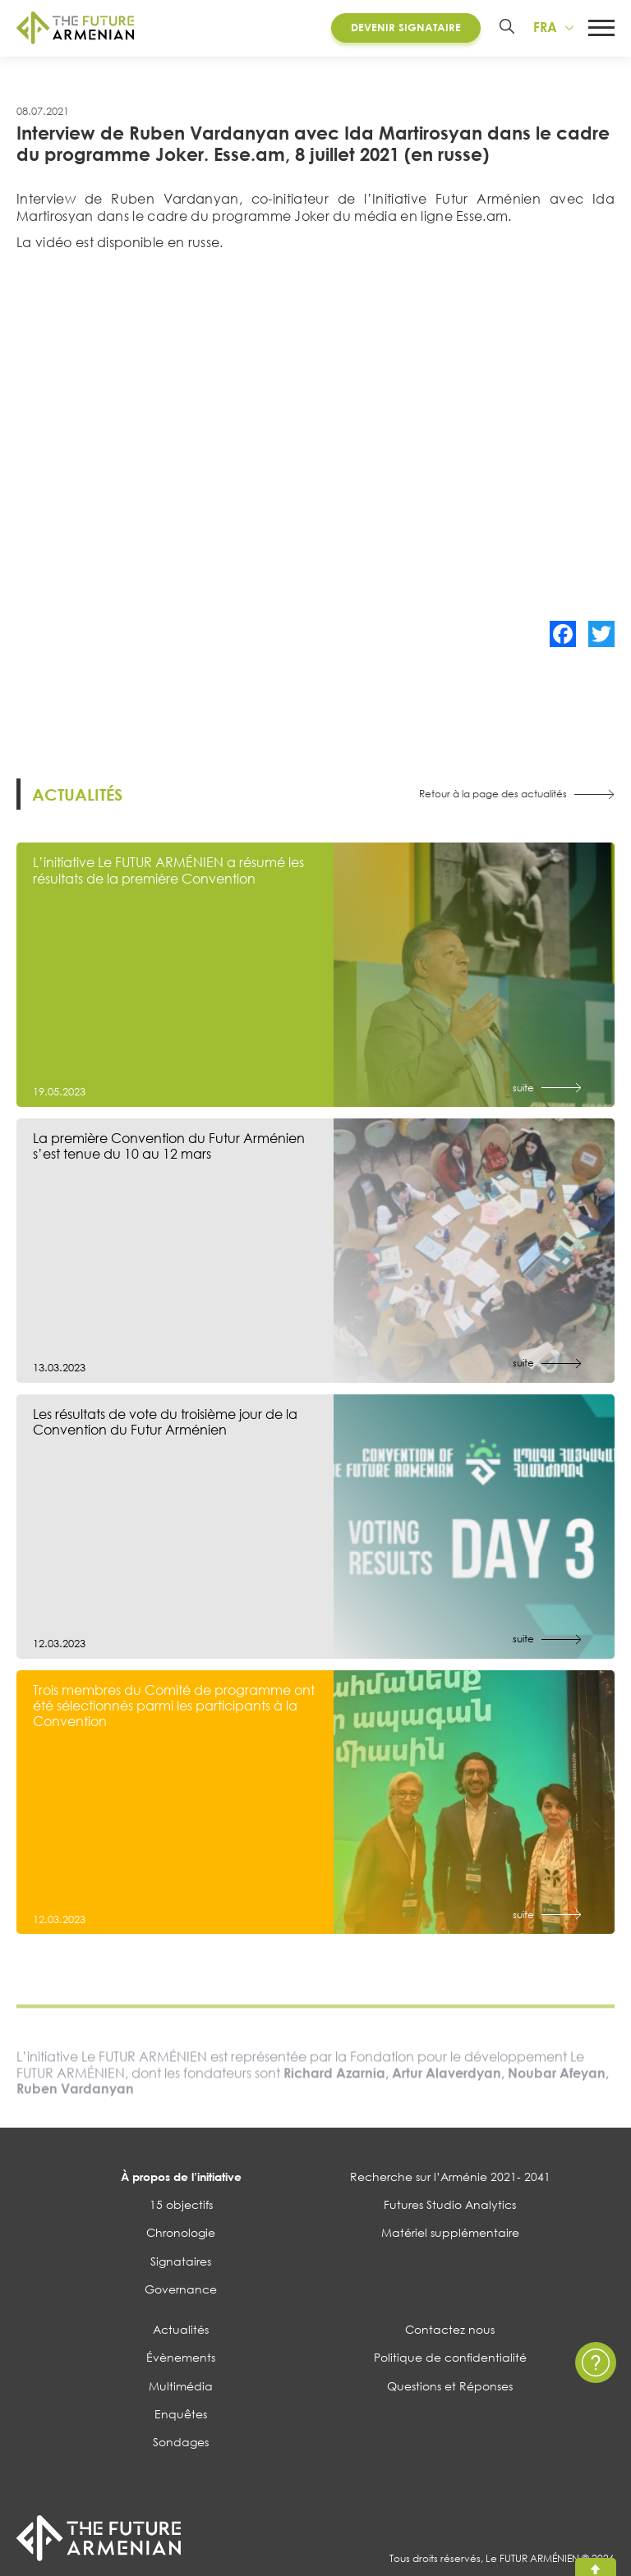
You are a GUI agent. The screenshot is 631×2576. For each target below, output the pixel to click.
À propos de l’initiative (181, 2179)
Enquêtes (180, 2416)
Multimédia (181, 2388)
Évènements (180, 2360)
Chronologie (180, 2235)
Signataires (180, 2263)
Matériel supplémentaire (450, 2235)
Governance (181, 2291)
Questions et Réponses (450, 2388)
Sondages (181, 2444)
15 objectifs (181, 2207)
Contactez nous (450, 2332)
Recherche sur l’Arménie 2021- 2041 (450, 2179)
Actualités (181, 2332)
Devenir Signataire (404, 27)
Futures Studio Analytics (450, 2207)
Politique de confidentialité (450, 2360)
